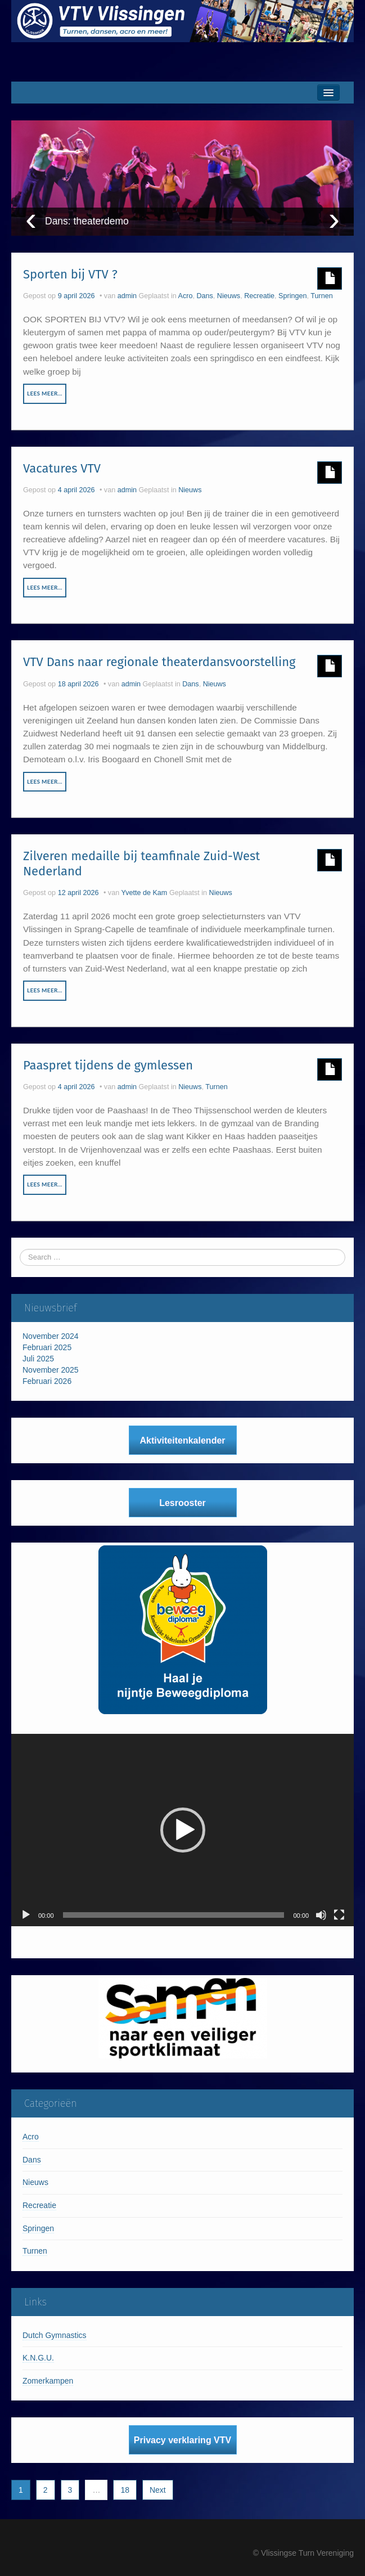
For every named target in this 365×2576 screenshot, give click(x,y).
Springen (292, 296)
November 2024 (50, 1336)
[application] (182, 1830)
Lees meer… (44, 393)
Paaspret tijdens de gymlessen (108, 1065)
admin (127, 296)
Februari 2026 (46, 1381)
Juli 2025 (38, 1358)
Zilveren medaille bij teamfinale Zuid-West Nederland (141, 863)
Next (158, 2489)
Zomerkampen (47, 2380)
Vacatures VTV (62, 468)
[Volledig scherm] (339, 1915)
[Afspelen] (25, 1915)
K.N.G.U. (38, 2357)
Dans (204, 296)
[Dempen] (321, 1915)
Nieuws (228, 296)
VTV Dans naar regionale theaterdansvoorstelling (159, 661)
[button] (182, 1830)
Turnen (321, 296)
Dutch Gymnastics (54, 2335)
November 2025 (50, 1369)
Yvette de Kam (144, 893)
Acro (185, 296)
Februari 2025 (46, 1347)
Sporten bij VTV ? (70, 274)
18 (124, 2489)
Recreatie (259, 296)
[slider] (174, 1915)
